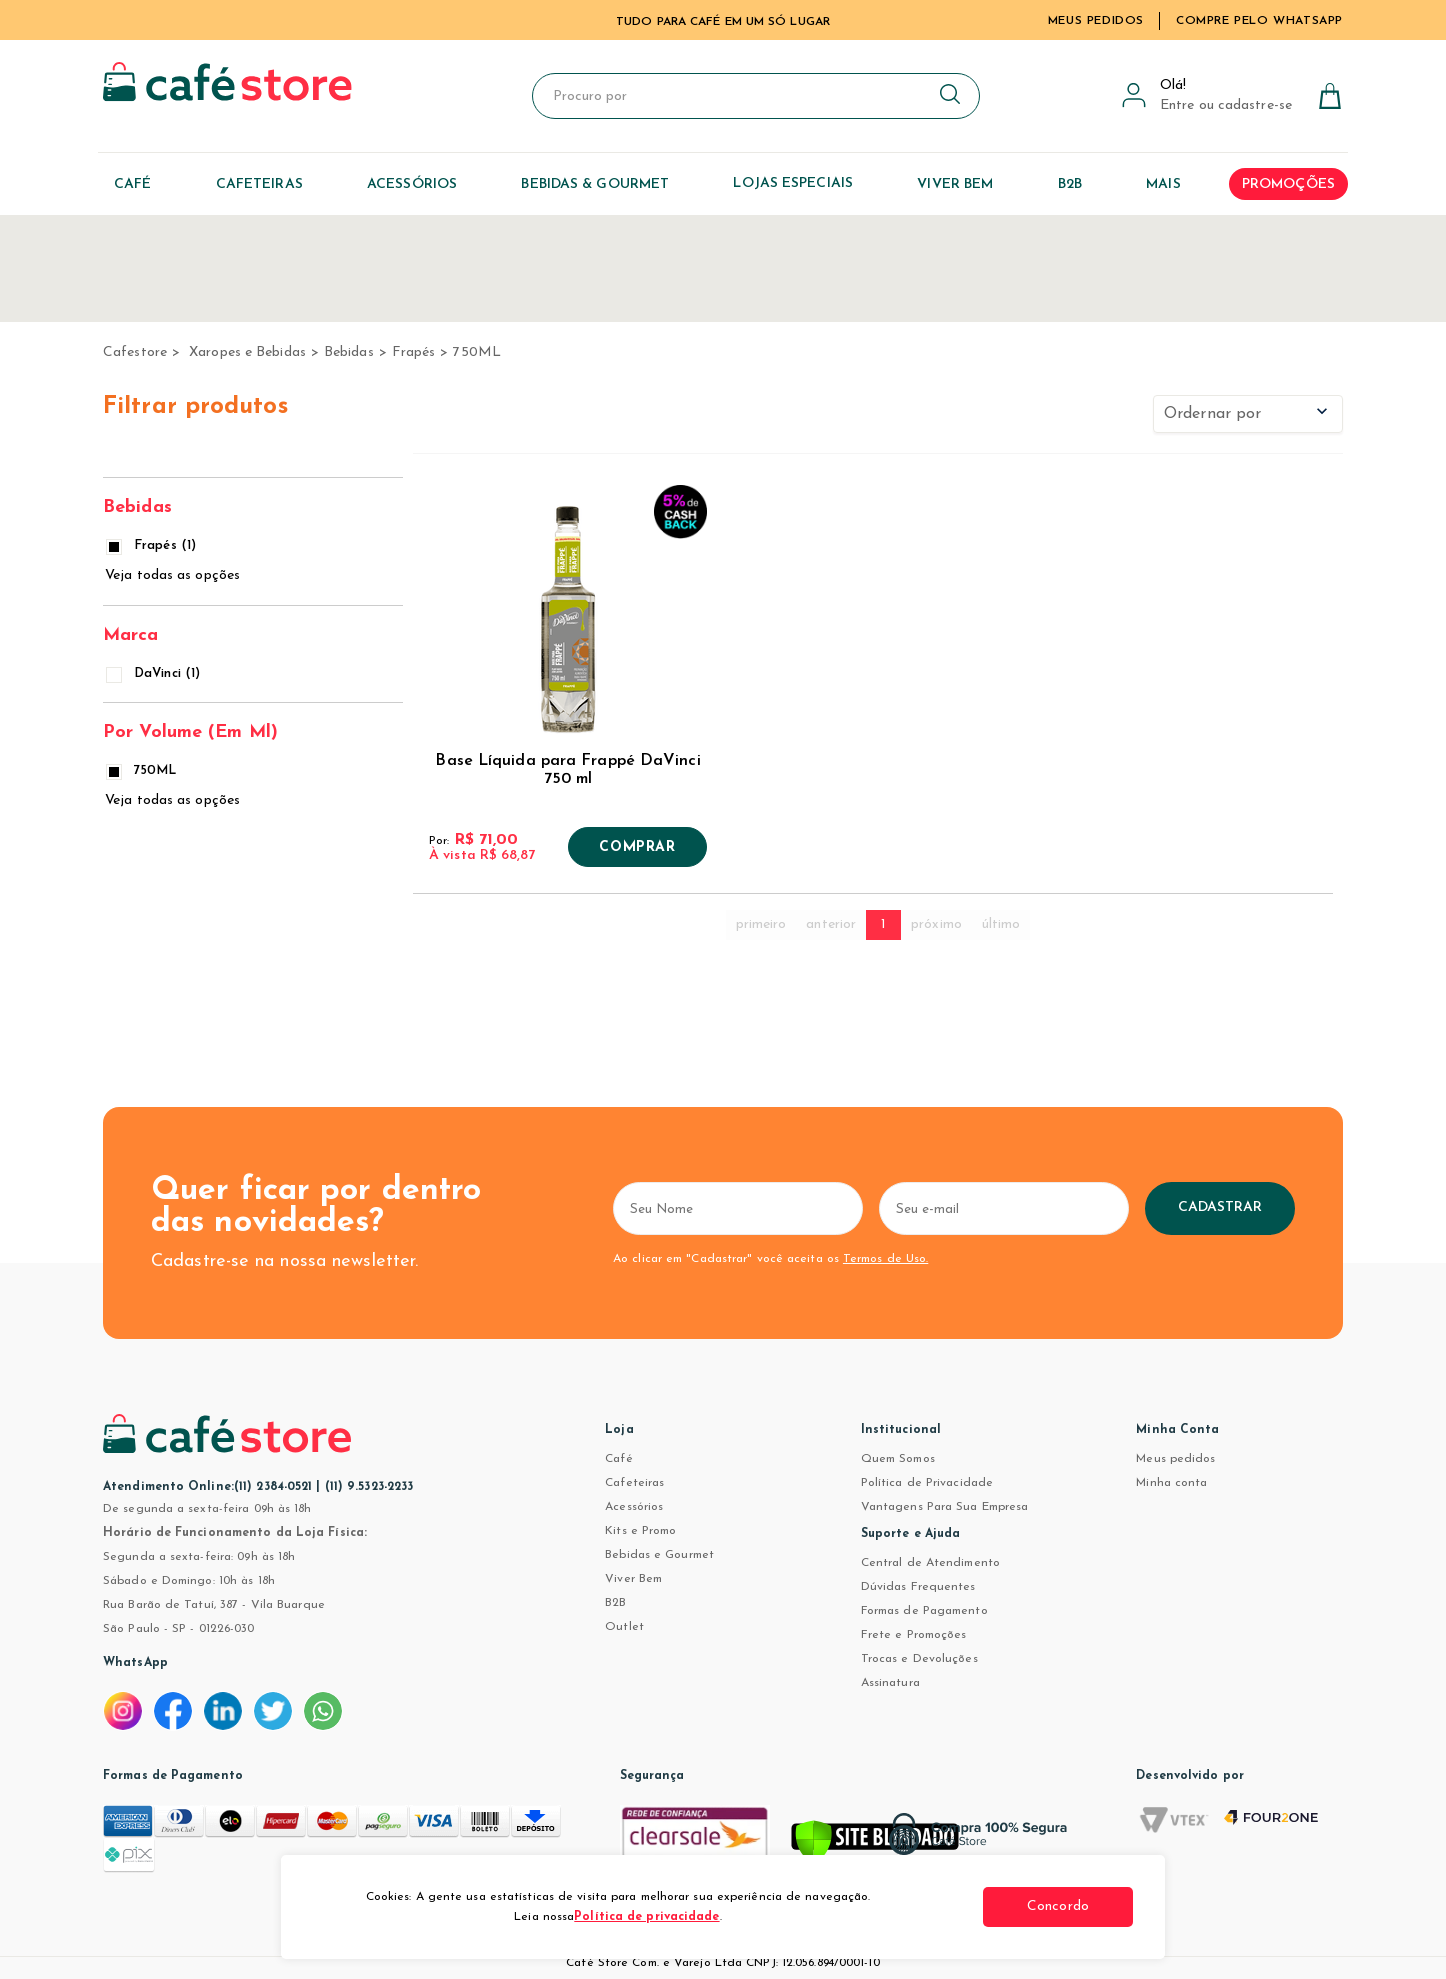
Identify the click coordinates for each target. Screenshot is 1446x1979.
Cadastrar (1220, 1207)
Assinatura (890, 1683)
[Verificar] (875, 1844)
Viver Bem (633, 1579)
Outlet (624, 1627)
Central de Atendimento (930, 1563)
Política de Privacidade (927, 1483)
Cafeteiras (634, 1483)
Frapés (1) (152, 545)
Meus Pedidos (1096, 21)
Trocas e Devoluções (919, 1659)
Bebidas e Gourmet (659, 1555)
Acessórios (634, 1507)
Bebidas (349, 352)
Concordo (1058, 1906)
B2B (615, 1603)
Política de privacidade (646, 1917)
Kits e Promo (640, 1531)
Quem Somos (898, 1459)
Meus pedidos (1175, 1459)
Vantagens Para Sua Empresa (945, 1507)
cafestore (135, 352)
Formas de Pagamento (924, 1611)
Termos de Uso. (885, 1259)
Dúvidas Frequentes (918, 1587)
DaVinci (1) (154, 673)
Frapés (414, 352)
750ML (477, 352)
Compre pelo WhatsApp (1259, 21)
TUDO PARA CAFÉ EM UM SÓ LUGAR (723, 22)
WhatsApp (135, 1663)
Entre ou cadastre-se (1226, 105)
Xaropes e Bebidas (247, 352)
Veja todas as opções (172, 575)
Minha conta (1171, 1483)
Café (618, 1459)
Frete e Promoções (914, 1635)
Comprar (637, 848)
